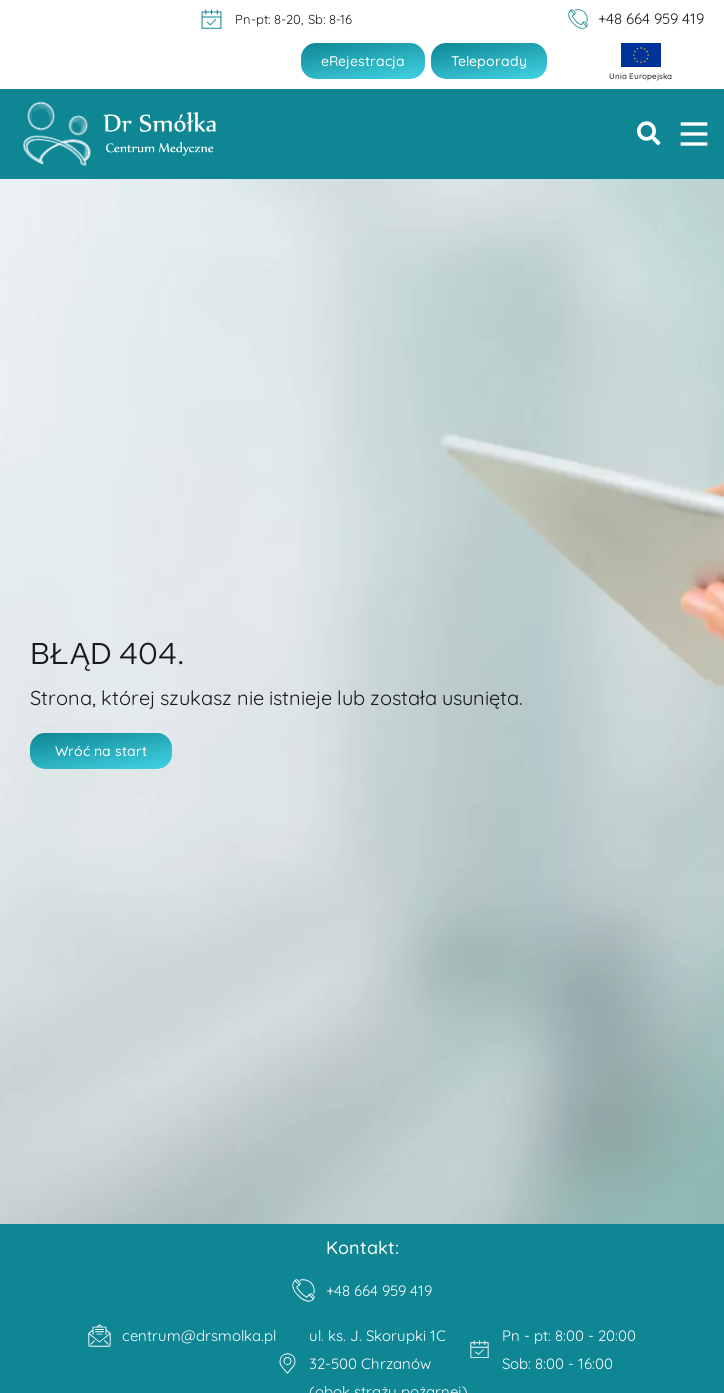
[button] (649, 134)
